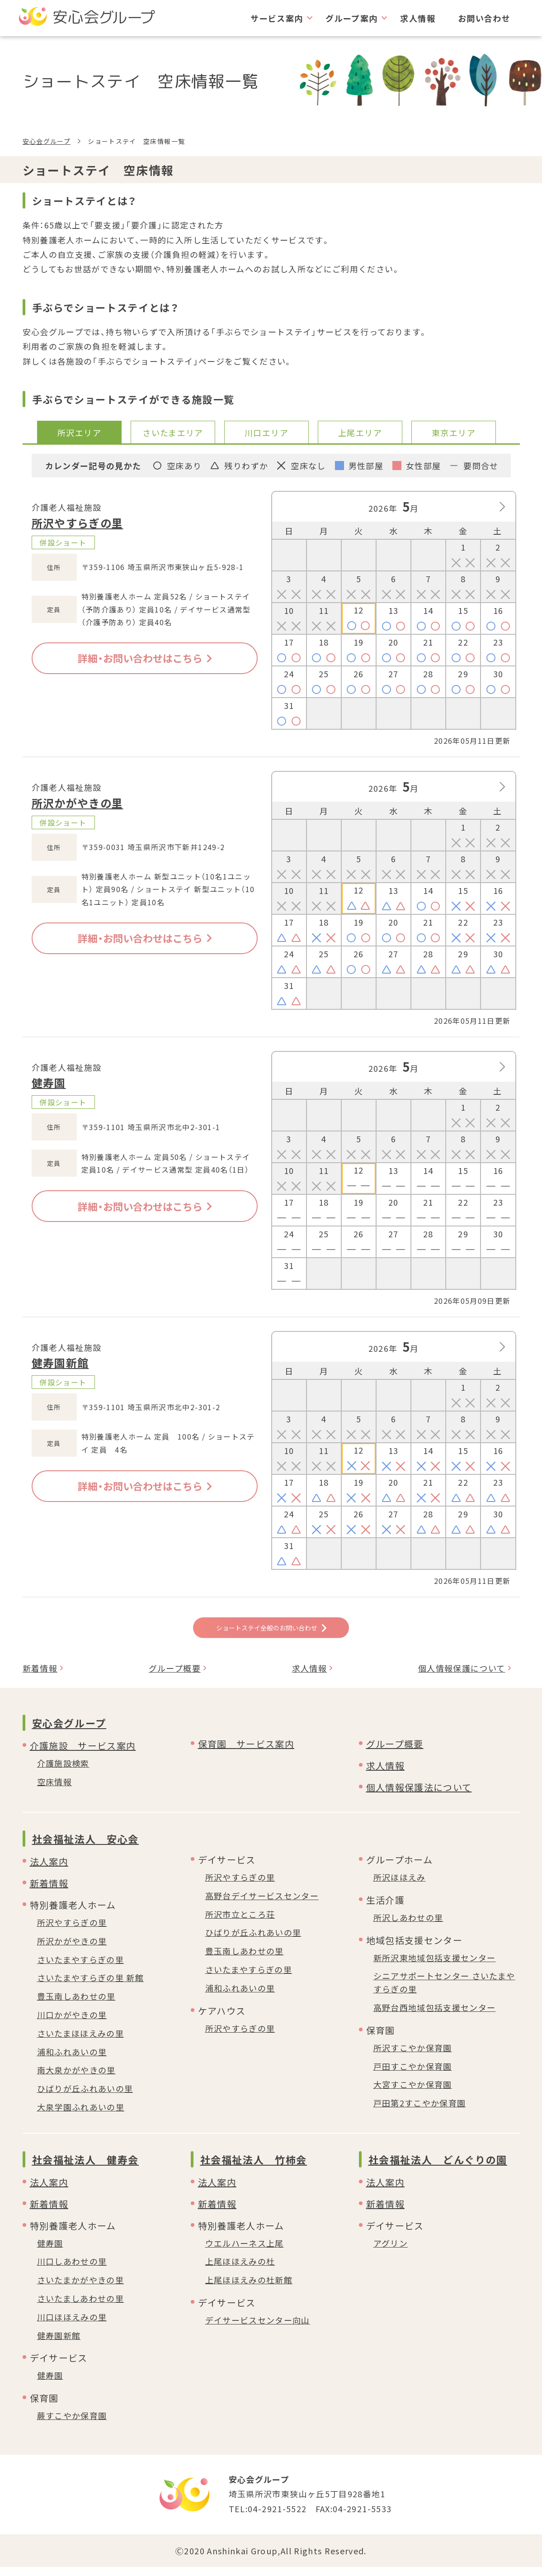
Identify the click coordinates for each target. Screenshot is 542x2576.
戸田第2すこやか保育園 (419, 2112)
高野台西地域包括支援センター (434, 2016)
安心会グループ (47, 141)
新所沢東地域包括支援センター (434, 1966)
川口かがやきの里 (72, 2023)
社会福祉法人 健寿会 (85, 2168)
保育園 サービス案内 (246, 1752)
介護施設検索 (63, 1772)
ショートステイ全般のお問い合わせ (271, 1631)
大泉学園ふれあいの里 (81, 2116)
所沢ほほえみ (399, 1886)
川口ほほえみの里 (72, 2326)
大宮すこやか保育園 (412, 2093)
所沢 (79, 432)
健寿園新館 (60, 1362)
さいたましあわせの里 (80, 2307)
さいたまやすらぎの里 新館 (90, 1986)
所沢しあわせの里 (408, 1926)
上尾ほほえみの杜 (240, 2270)
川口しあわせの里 (72, 2270)
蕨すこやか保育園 (72, 2424)
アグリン (390, 2252)
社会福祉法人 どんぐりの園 (437, 2168)
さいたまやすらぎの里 (80, 1968)
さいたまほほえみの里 (80, 2042)
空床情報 (54, 1791)
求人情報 (417, 18)
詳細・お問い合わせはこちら (145, 658)
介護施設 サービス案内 (83, 1754)
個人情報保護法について (419, 1796)
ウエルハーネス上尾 (244, 2252)
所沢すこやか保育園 (412, 2057)
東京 (454, 432)
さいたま (172, 432)
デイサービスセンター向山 (257, 2329)
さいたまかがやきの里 (80, 2289)
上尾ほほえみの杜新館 (249, 2289)
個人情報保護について (461, 1677)
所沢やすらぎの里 (77, 523)
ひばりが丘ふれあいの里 (85, 2097)
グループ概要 (175, 1677)
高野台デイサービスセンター (262, 1905)
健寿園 (49, 1082)
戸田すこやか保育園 (412, 2075)
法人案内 (49, 1870)
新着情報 (40, 1677)
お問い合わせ (484, 18)
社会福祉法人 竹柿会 (253, 2168)
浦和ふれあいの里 (72, 2060)
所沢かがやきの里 (77, 803)
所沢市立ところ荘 (240, 1923)
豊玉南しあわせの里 (76, 2005)
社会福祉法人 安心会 (85, 1847)
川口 (266, 432)
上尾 (360, 432)
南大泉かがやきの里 (76, 2079)
